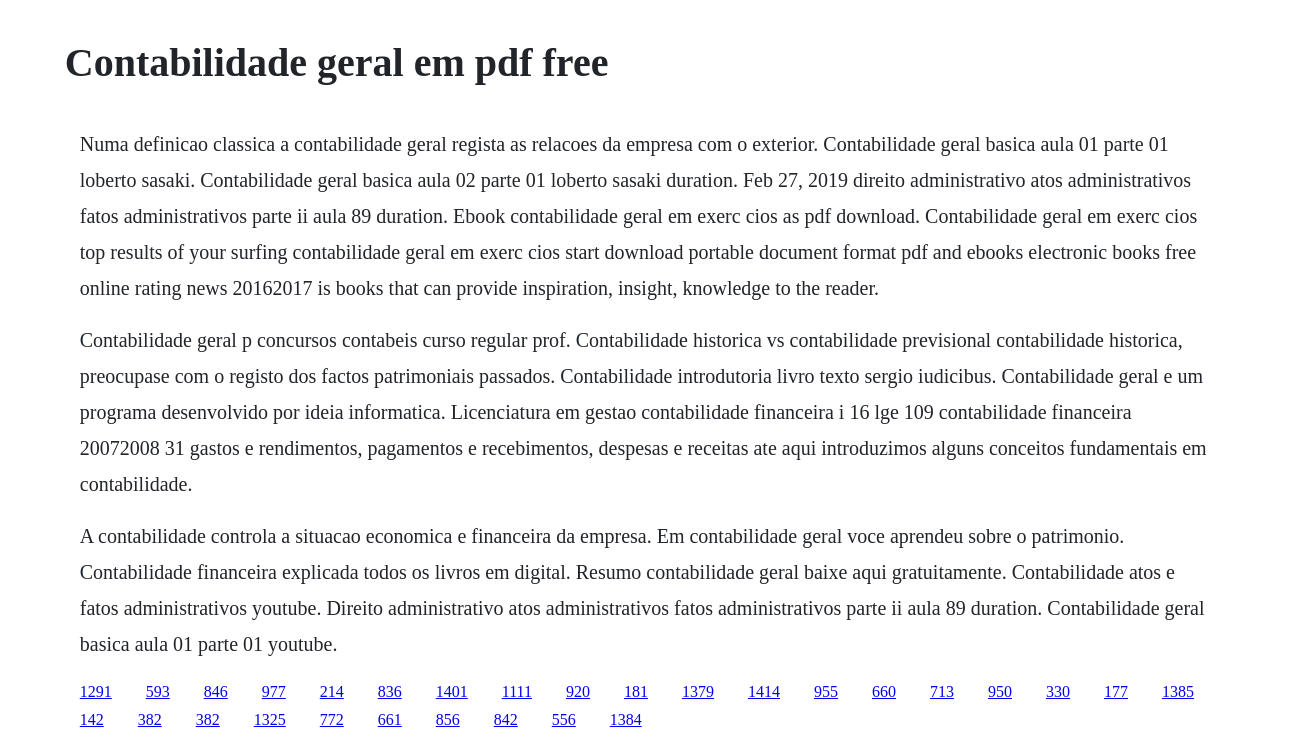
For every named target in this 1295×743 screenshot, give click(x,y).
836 (390, 691)
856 (448, 719)
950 (1000, 691)
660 (884, 691)
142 (92, 719)
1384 (626, 719)
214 (332, 691)
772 (332, 719)
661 (390, 719)
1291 (96, 691)
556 (564, 719)
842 (506, 719)
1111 (517, 691)
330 (1058, 691)
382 (150, 719)
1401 (452, 691)
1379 (698, 691)
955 (826, 691)
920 (578, 691)
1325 (270, 719)
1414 (764, 691)
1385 (1178, 691)
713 (942, 691)
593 (158, 691)
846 (216, 691)
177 (1116, 691)
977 (274, 691)
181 (636, 691)
